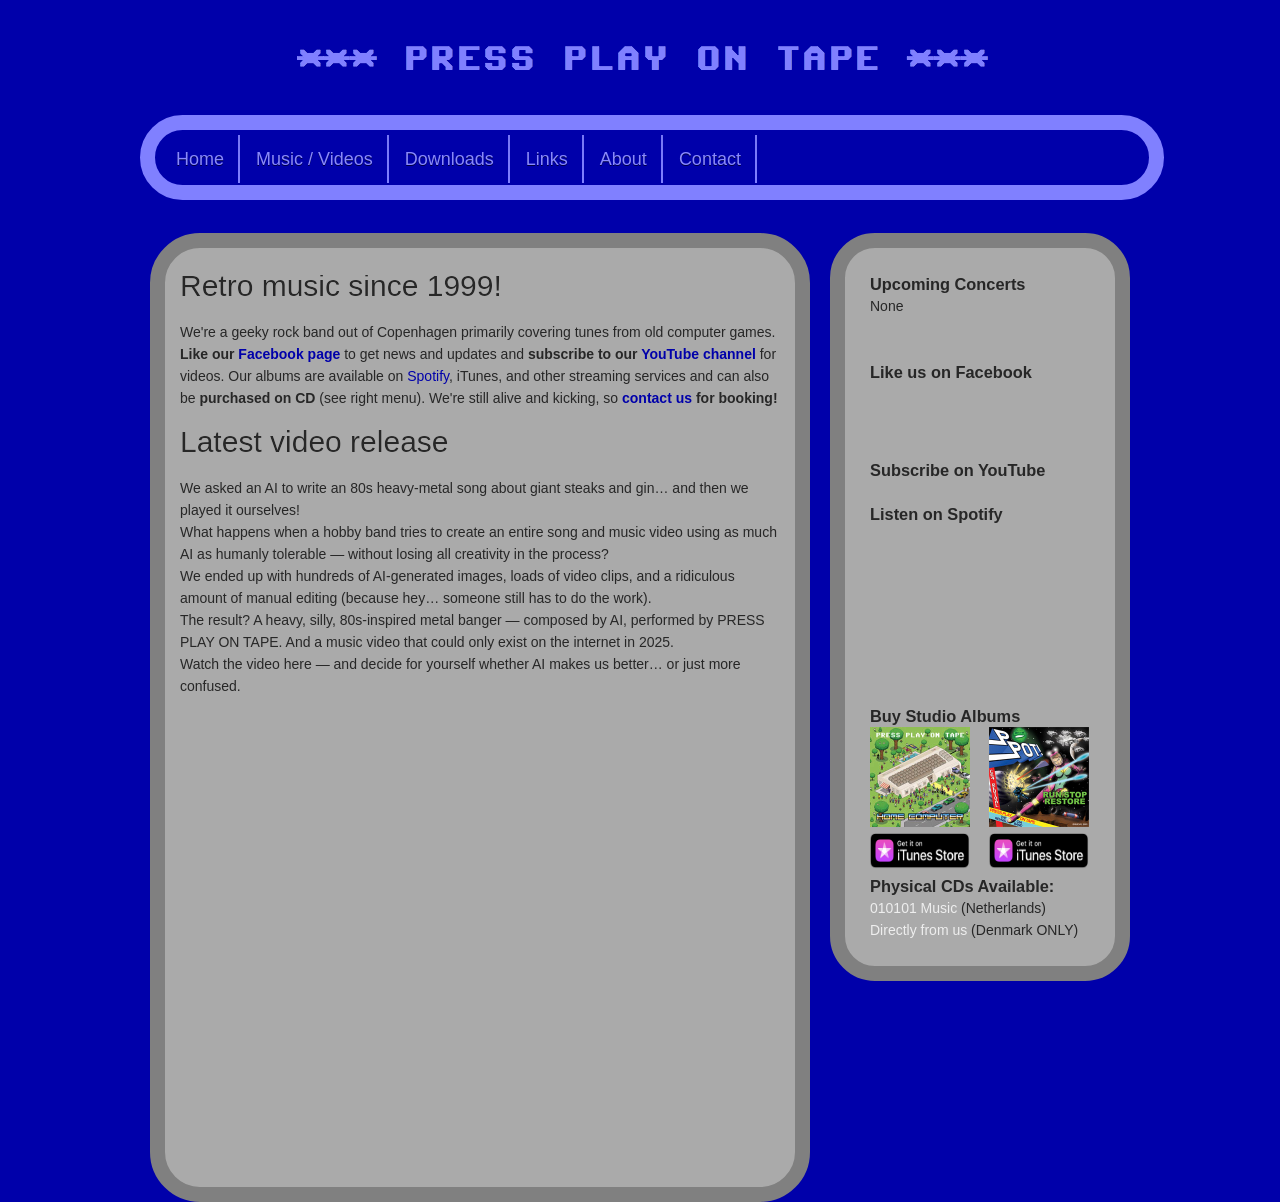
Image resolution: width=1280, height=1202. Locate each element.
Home (200, 159)
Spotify (428, 376)
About (623, 159)
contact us (657, 398)
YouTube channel (698, 354)
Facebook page (289, 354)
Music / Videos (314, 159)
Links (547, 159)
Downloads (449, 159)
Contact (710, 159)
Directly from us (918, 930)
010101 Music (913, 908)
